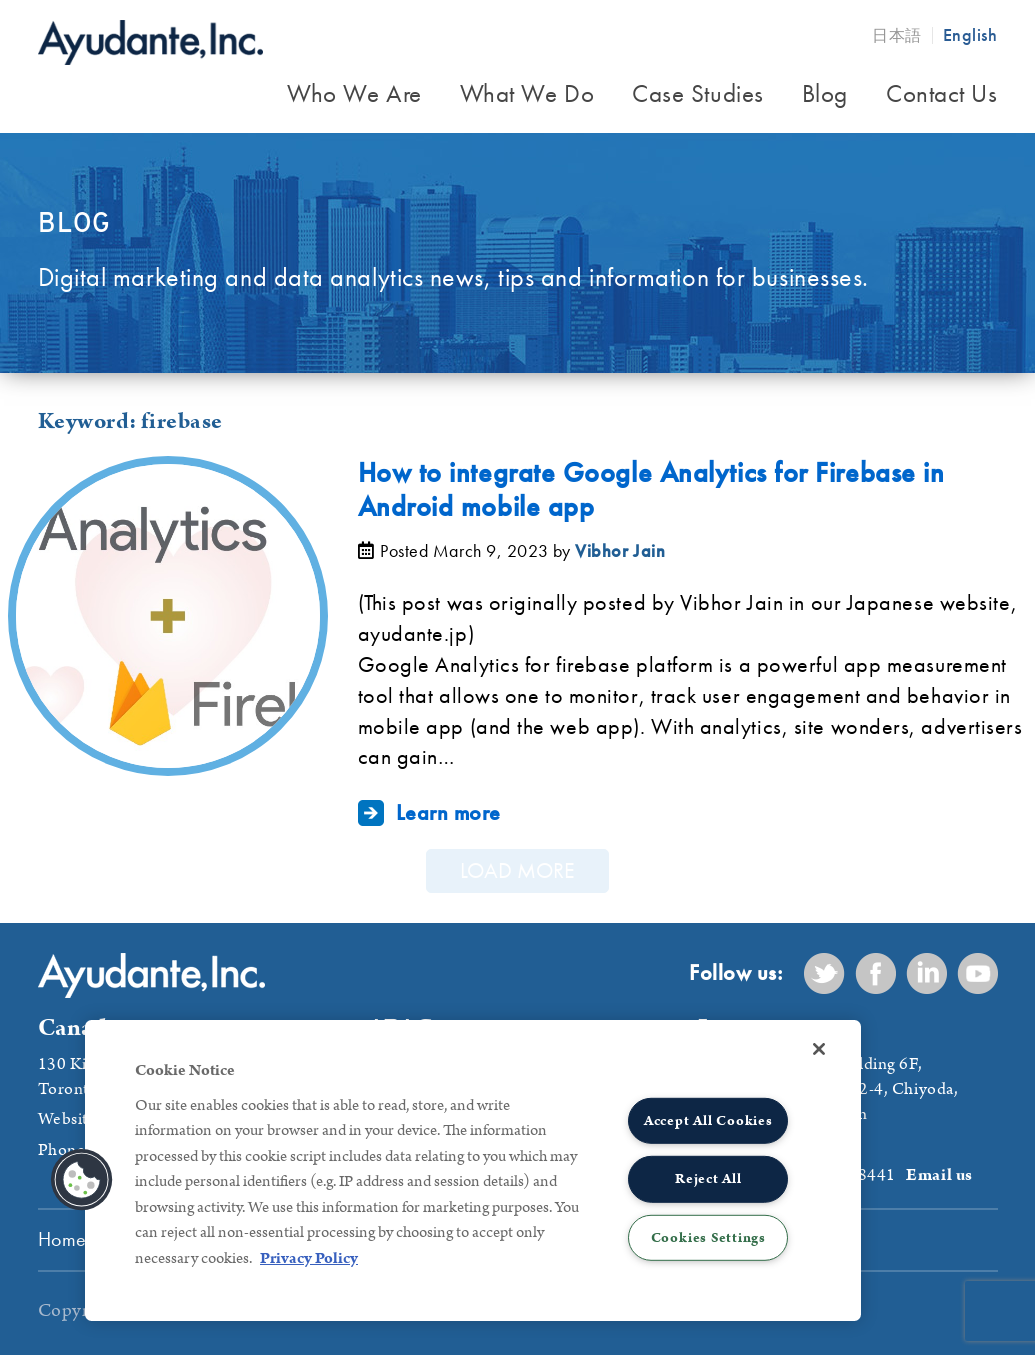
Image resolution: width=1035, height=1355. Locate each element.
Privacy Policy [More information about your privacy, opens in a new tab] (309, 1258)
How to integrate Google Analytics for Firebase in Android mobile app (651, 489)
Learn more (449, 812)
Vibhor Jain (620, 550)
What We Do (527, 93)
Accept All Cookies (708, 1121)
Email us (939, 1175)
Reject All (708, 1179)
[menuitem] (354, 96)
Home (62, 1240)
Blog (825, 93)
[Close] (819, 1049)
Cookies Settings (708, 1237)
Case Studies (698, 93)
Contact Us (942, 93)
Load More (517, 870)
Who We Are (354, 93)
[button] (82, 1180)
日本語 (897, 35)
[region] (473, 1170)
